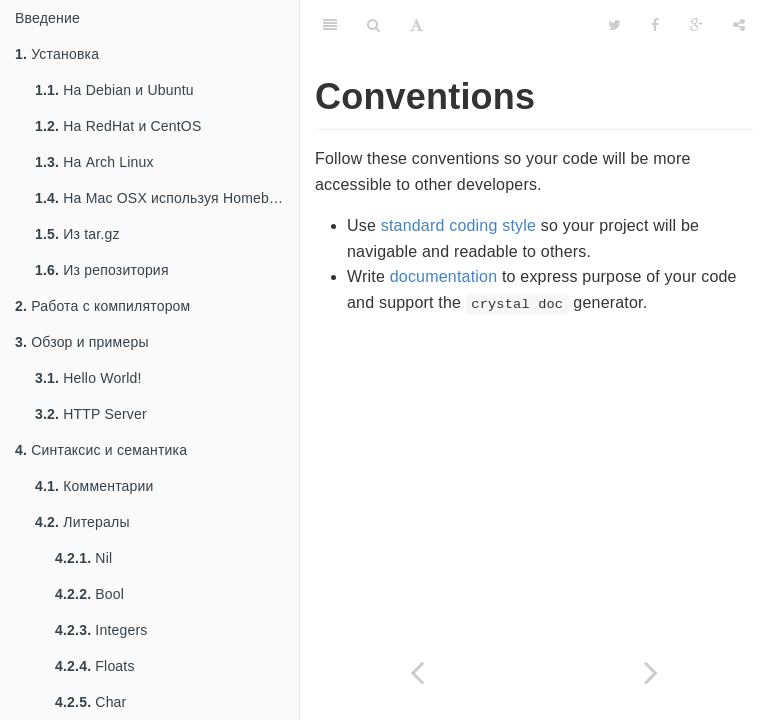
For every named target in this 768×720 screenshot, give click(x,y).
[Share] (739, 25)
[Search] (373, 25)
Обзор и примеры (82, 342)
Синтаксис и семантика (101, 450)
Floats (95, 666)
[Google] (696, 25)
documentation (444, 276)
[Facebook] (655, 25)
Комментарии (94, 486)
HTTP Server (91, 414)
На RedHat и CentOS (118, 126)
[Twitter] (614, 25)
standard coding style (458, 225)
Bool (89, 594)
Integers (101, 630)
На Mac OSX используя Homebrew (163, 198)
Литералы (82, 522)
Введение (47, 18)
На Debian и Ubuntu (114, 90)
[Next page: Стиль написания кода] (651, 672)
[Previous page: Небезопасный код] (417, 672)
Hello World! (88, 378)
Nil (83, 558)
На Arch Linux (94, 162)
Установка (57, 54)
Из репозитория (102, 270)
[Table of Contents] (330, 25)
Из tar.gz (77, 234)
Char (90, 702)
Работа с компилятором (102, 306)
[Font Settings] (416, 25)
